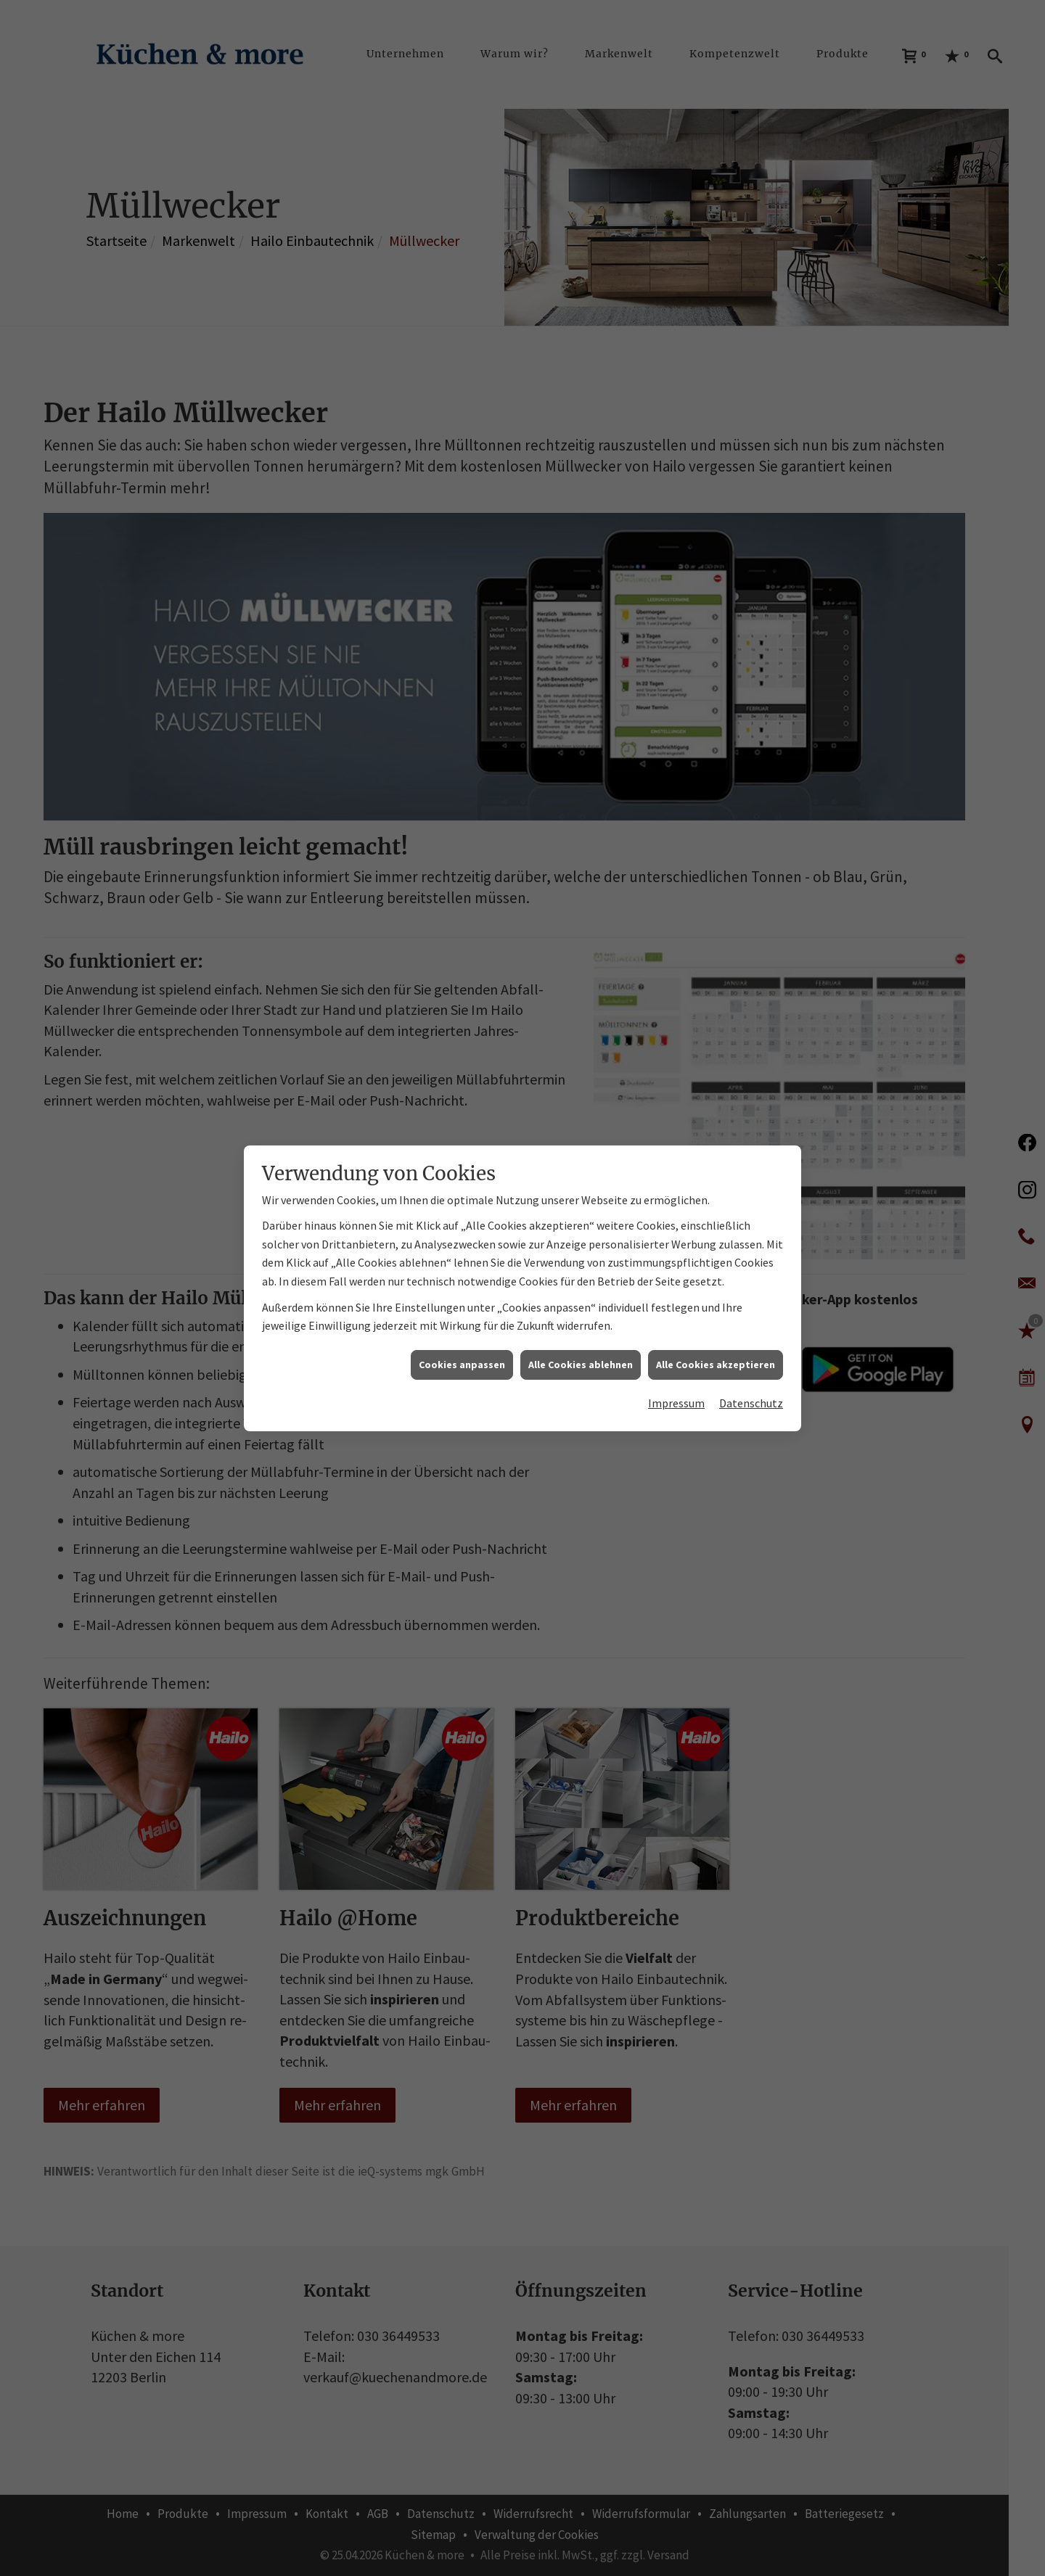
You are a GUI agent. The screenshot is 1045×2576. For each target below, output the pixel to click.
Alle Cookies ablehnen (580, 1062)
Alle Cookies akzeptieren (715, 1062)
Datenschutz (751, 1101)
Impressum (676, 1101)
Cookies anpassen (462, 1062)
